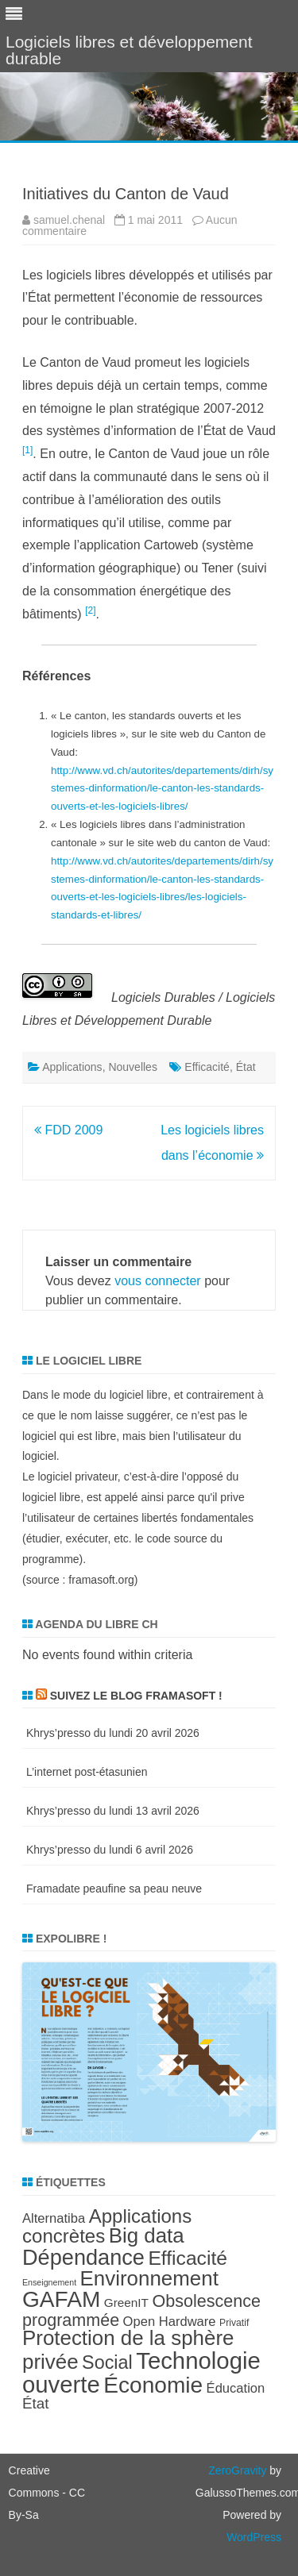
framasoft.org (101, 1579)
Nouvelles (132, 1067)
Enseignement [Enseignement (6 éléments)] (49, 2282)
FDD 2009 (68, 1130)
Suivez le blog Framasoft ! (136, 1695)
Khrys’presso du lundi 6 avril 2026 (109, 1849)
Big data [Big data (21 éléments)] (146, 2235)
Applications (72, 1067)
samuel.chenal (69, 220)
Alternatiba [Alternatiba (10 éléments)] (53, 2218)
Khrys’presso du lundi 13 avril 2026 (112, 1810)
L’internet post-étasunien (87, 1771)
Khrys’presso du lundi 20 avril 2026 (112, 1733)
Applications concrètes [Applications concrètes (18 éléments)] (107, 2226)
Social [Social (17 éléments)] (107, 2362)
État (246, 1067)
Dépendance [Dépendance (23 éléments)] (83, 2257)
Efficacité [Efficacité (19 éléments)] (187, 2258)
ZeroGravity (237, 2470)
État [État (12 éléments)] (35, 2403)
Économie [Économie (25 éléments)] (153, 2385)
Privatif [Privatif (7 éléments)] (234, 2322)
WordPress (253, 2537)
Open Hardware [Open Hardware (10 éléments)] (169, 2321)
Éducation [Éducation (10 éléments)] (236, 2388)
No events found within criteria (107, 1655)
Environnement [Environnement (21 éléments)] (149, 2278)
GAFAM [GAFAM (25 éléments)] (61, 2299)
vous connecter (157, 1281)
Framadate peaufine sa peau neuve (114, 1888)
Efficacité (207, 1067)
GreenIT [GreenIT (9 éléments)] (126, 2302)
